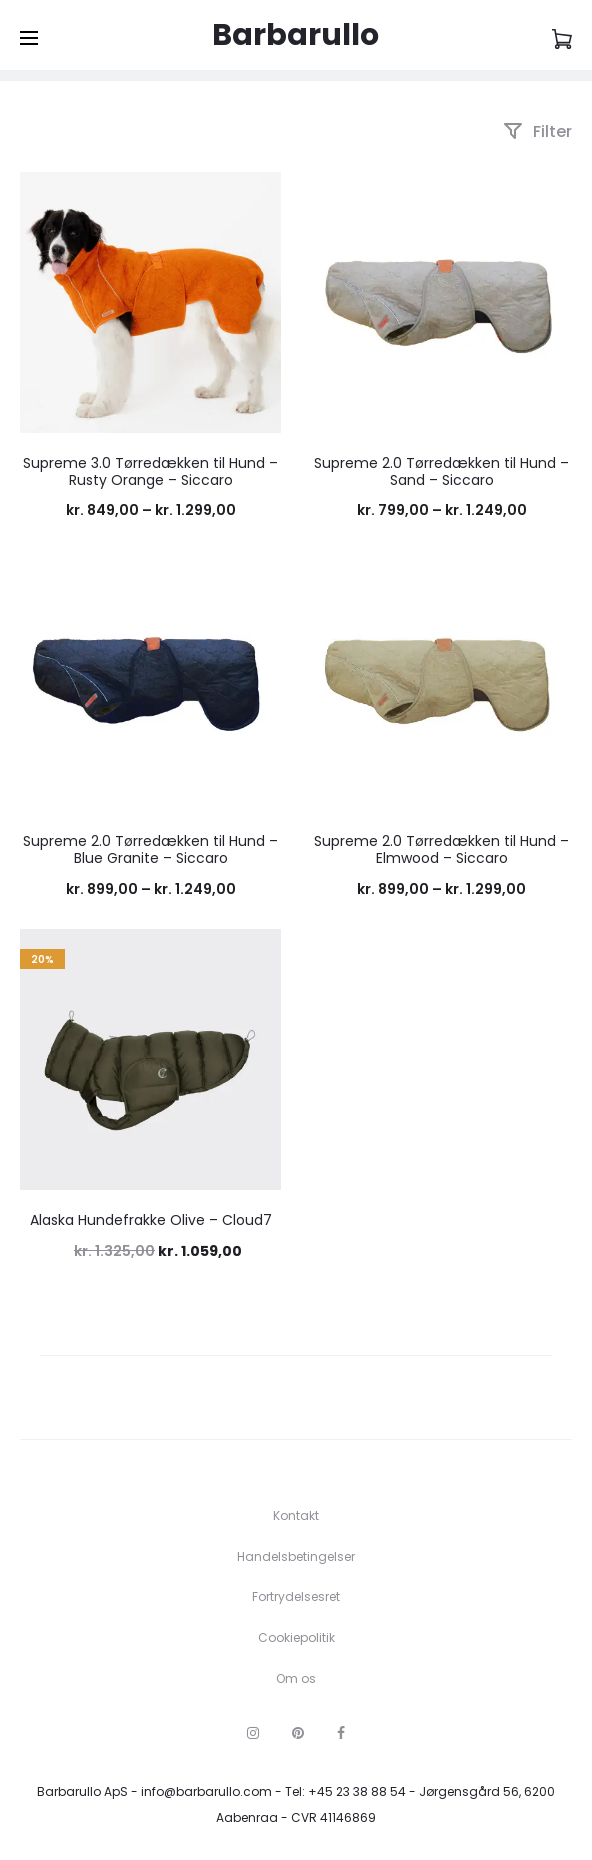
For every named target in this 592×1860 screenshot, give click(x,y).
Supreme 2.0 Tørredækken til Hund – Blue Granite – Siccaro (150, 849)
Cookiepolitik (296, 1637)
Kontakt (296, 1515)
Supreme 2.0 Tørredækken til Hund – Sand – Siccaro (441, 471)
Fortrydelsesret (296, 1596)
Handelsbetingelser (296, 1556)
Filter (537, 131)
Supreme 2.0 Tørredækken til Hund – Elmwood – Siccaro (441, 849)
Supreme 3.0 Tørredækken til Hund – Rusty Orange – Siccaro (150, 471)
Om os (296, 1678)
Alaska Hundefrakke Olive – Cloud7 (151, 1220)
